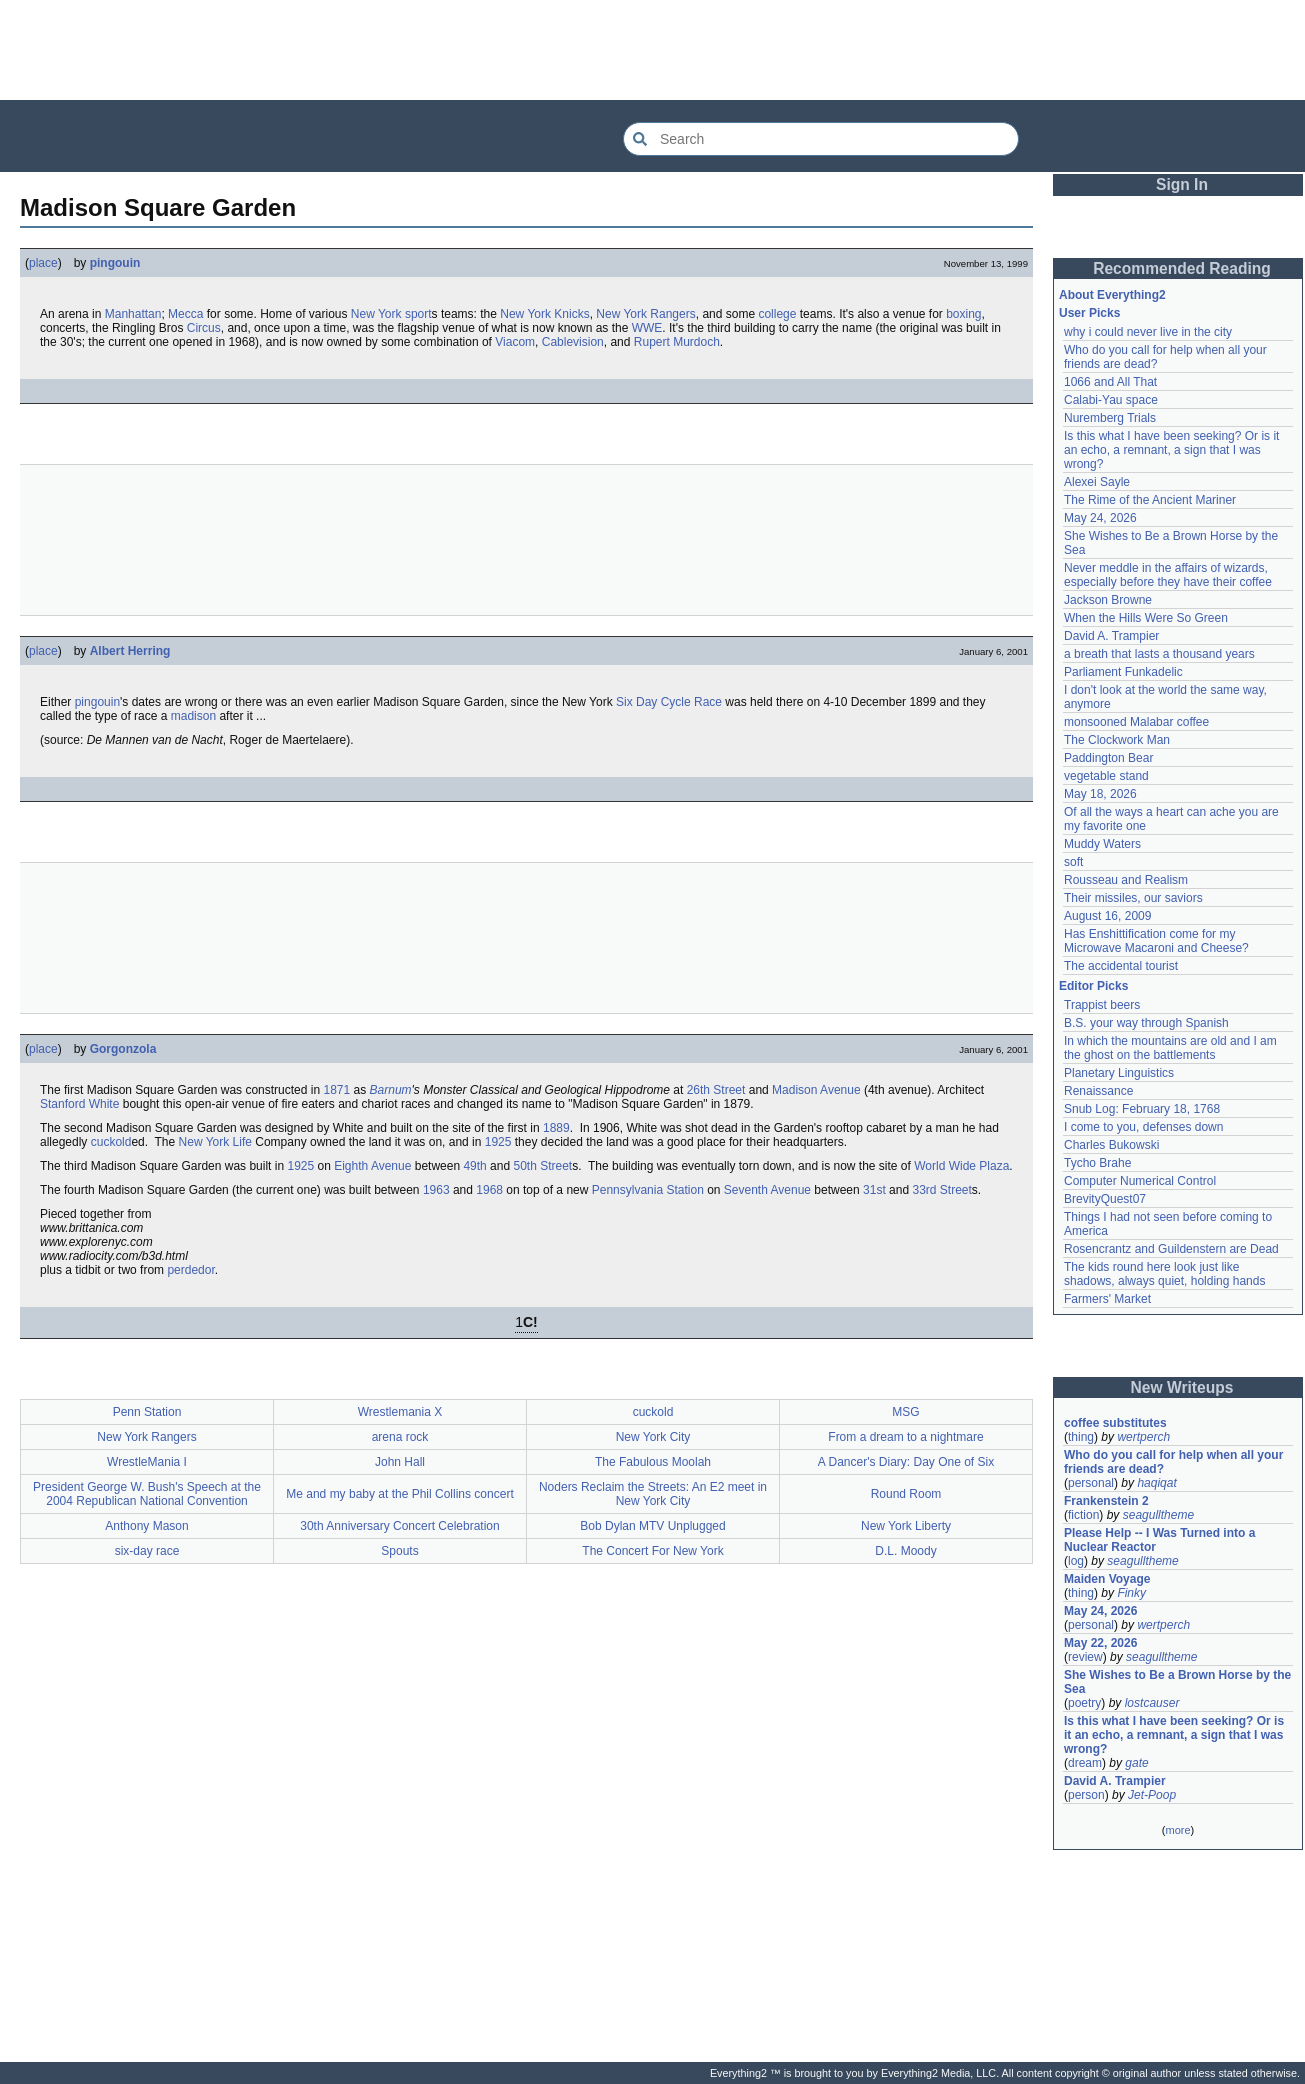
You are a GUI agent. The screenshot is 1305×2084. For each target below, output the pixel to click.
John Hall (400, 1462)
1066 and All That (1110, 382)
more (1177, 1830)
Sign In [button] (1182, 184)
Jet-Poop (1152, 1795)
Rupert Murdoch (677, 342)
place (43, 263)
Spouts (399, 1551)
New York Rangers (645, 314)
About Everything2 (1112, 295)
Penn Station (147, 1412)
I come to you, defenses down (1143, 1127)
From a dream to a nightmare (905, 1437)
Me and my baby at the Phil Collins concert (399, 1494)
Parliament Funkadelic (1123, 672)
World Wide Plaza (961, 1166)
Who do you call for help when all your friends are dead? (1175, 1462)
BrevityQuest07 (1105, 1199)
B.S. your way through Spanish (1146, 1023)
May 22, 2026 (1100, 1643)
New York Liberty (906, 1526)
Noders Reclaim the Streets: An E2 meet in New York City (653, 1494)
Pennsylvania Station (648, 1190)
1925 (498, 1142)
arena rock (400, 1437)
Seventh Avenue (767, 1190)
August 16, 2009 (1107, 916)
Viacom (515, 342)
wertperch (1143, 1437)
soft (1073, 862)
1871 (336, 1090)
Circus (204, 328)
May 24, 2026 (1100, 518)
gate (1136, 1763)
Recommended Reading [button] (1182, 268)
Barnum (391, 1090)
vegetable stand (1106, 776)
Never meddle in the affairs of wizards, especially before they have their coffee (1168, 575)
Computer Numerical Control (1140, 1181)
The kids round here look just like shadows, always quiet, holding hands (1164, 1274)
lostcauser (1152, 1703)
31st (874, 1190)
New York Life (215, 1142)
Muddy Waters (1102, 844)
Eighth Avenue (372, 1166)
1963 (436, 1190)
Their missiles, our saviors (1133, 898)
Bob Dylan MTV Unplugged (652, 1526)
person (1086, 1795)
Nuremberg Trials (1110, 418)
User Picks (1089, 313)
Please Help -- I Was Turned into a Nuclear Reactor (1161, 1540)
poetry (1084, 1703)
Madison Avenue (816, 1090)
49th (474, 1166)
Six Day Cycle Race (669, 702)
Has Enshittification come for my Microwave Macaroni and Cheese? (1156, 941)
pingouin (115, 263)
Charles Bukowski (1111, 1145)
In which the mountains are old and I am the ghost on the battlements (1172, 1048)
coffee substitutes (1115, 1423)
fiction (1083, 1515)
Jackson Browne (1108, 600)
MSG (905, 1412)
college (777, 314)
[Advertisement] (653, 50)
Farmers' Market (1107, 1299)
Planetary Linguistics (1119, 1073)
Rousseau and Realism (1126, 880)
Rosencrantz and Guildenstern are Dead (1171, 1249)
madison (193, 716)
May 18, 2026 (1100, 794)
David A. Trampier (1111, 636)
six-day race (147, 1551)
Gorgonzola (123, 1049)
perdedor (190, 1270)
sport (418, 314)
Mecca (185, 314)
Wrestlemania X (400, 1412)
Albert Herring (130, 651)
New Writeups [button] (1182, 1387)
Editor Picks (1093, 986)
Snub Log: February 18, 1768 (1142, 1109)
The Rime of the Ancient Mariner (1150, 500)
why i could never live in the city (1148, 332)
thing (1081, 1437)
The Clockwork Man (1117, 740)
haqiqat (1156, 1483)
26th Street (716, 1090)
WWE (647, 328)
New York (376, 314)
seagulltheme (1158, 1515)
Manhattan (133, 314)
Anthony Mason (146, 1526)
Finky (1131, 1593)
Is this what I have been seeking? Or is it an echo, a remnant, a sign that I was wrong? (1173, 450)
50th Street (542, 1166)
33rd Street (941, 1190)
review (1085, 1657)
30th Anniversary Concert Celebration (399, 1526)
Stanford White (79, 1104)
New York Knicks (544, 314)
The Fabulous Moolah (653, 1462)
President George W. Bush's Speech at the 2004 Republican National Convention (147, 1494)
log (1076, 1561)
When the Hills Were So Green (1146, 618)
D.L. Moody (905, 1551)
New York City (653, 1437)
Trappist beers (1102, 1005)
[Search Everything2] (821, 139)
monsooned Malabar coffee (1136, 722)
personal (1091, 1483)
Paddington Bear (1108, 758)
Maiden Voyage (1107, 1579)
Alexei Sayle (1097, 482)
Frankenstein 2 (1106, 1501)
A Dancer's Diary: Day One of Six (906, 1462)
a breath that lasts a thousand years (1159, 654)
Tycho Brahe (1097, 1163)
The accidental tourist (1121, 966)
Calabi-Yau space (1111, 400)
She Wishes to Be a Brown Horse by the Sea (1178, 1682)
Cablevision (573, 342)
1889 (556, 1128)
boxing (963, 314)
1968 (489, 1190)
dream (1085, 1763)
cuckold (111, 1142)
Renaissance (1098, 1091)
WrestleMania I (147, 1462)
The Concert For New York (652, 1551)
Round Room (906, 1494)
